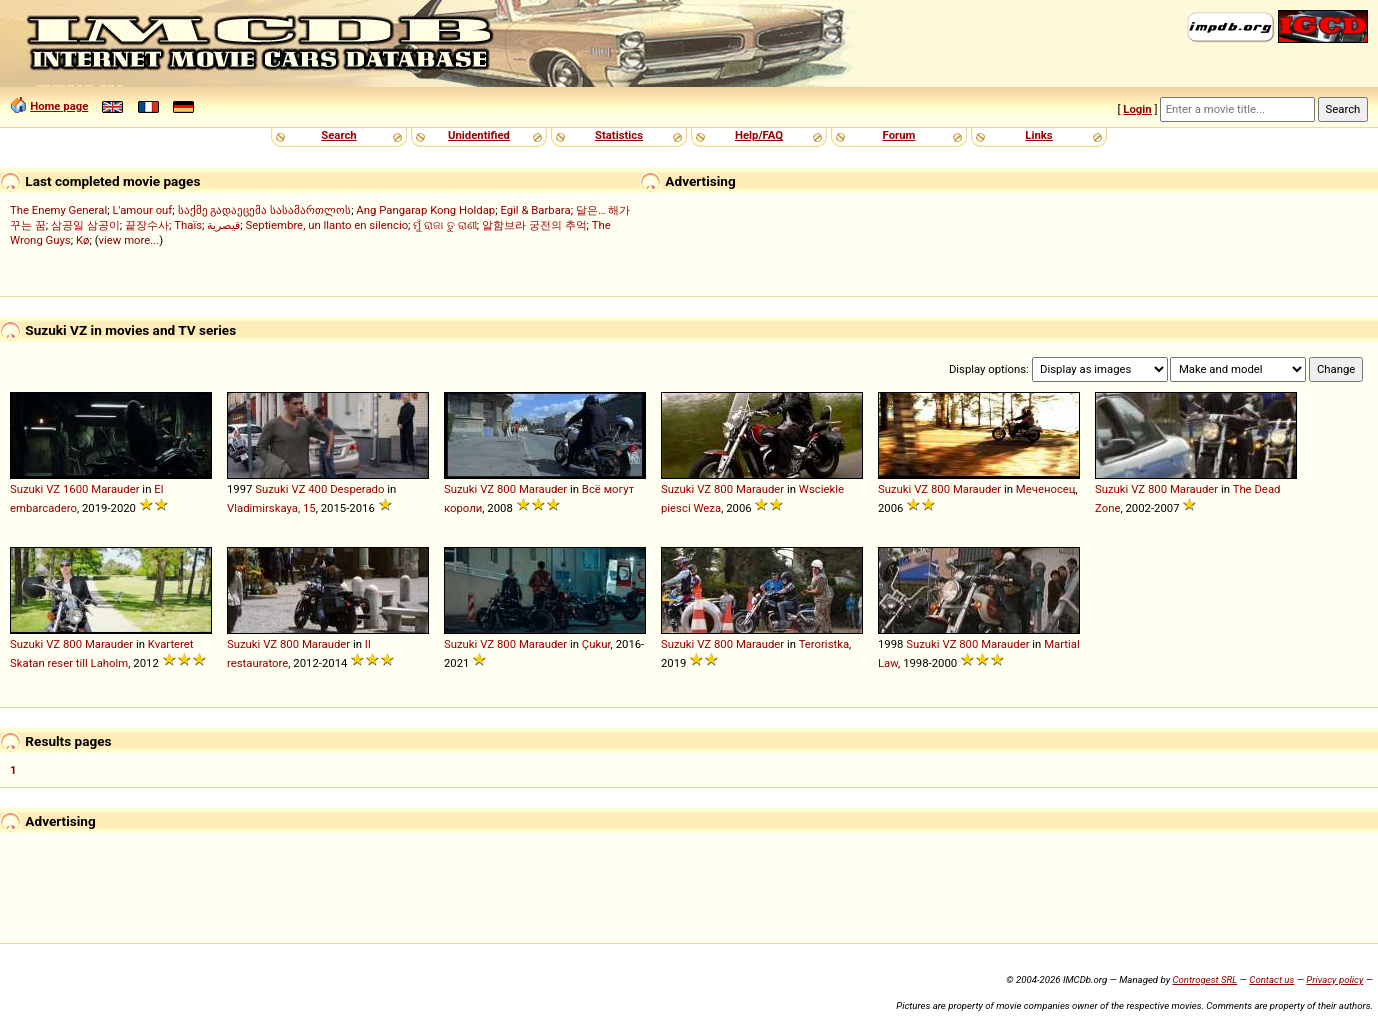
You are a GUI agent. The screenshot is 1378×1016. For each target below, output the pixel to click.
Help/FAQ (759, 135)
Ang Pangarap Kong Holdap (425, 210)
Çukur (596, 644)
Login (1137, 109)
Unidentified (479, 135)
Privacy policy (1334, 979)
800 (506, 489)
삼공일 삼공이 (85, 225)
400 (317, 489)
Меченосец (1046, 489)
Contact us (1271, 979)
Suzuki (26, 489)
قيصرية (223, 225)
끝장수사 (147, 225)
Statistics (619, 135)
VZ (53, 489)
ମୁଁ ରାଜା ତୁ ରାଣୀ (444, 225)
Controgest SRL (1204, 979)
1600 (75, 489)
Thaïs (188, 225)
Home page (59, 106)
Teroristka (824, 644)
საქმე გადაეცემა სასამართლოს (265, 210)
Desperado (357, 489)
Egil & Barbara (535, 210)
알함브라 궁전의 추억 (534, 225)
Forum (899, 135)
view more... (129, 240)
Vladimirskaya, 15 (271, 508)
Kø (83, 240)
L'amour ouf (142, 210)
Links (1038, 135)
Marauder (115, 489)
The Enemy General (58, 210)
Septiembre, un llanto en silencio (327, 225)
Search (338, 135)
